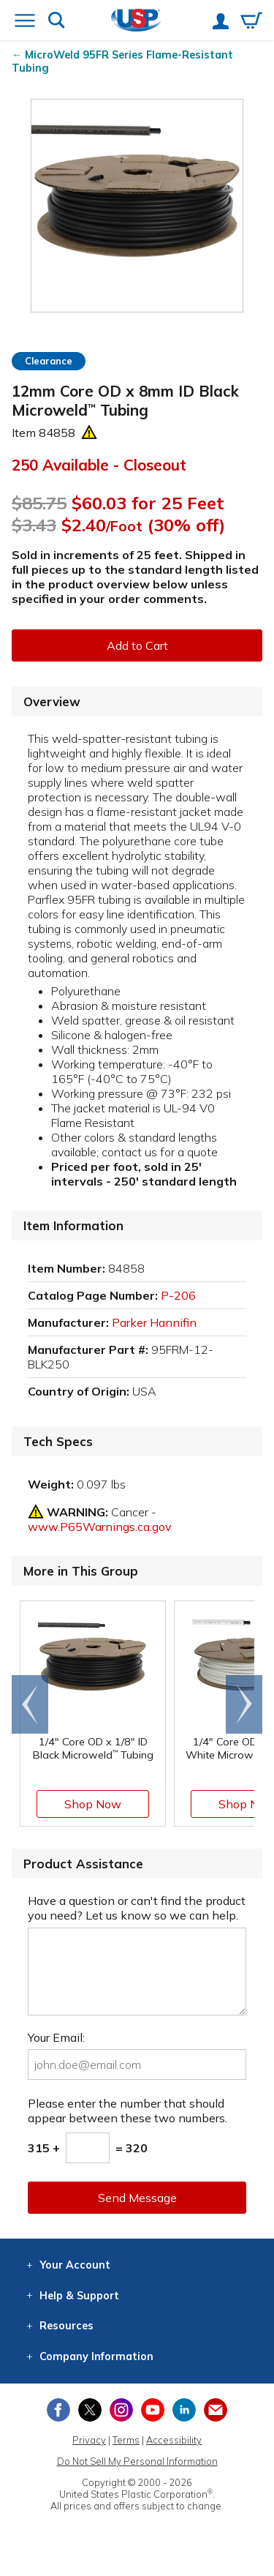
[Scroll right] (244, 1704)
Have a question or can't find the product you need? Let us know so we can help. (137, 1907)
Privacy (89, 2440)
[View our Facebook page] (58, 2410)
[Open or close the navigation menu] (25, 22)
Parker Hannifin (154, 1322)
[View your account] (221, 22)
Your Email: (56, 2037)
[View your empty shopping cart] (251, 22)
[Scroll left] (30, 1704)
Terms (126, 2440)
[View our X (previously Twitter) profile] (89, 2410)
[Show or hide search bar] (56, 21)
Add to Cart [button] (137, 645)
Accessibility (174, 2440)
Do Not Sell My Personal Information (137, 2461)
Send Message (137, 2197)
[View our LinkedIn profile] (184, 2410)
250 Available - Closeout (99, 464)
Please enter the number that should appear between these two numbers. (127, 2110)
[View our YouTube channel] (152, 2410)
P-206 (178, 1295)
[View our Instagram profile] (121, 2410)
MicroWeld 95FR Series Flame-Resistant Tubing (122, 61)
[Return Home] (136, 21)
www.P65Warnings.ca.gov (100, 1526)
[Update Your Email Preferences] (215, 2410)
